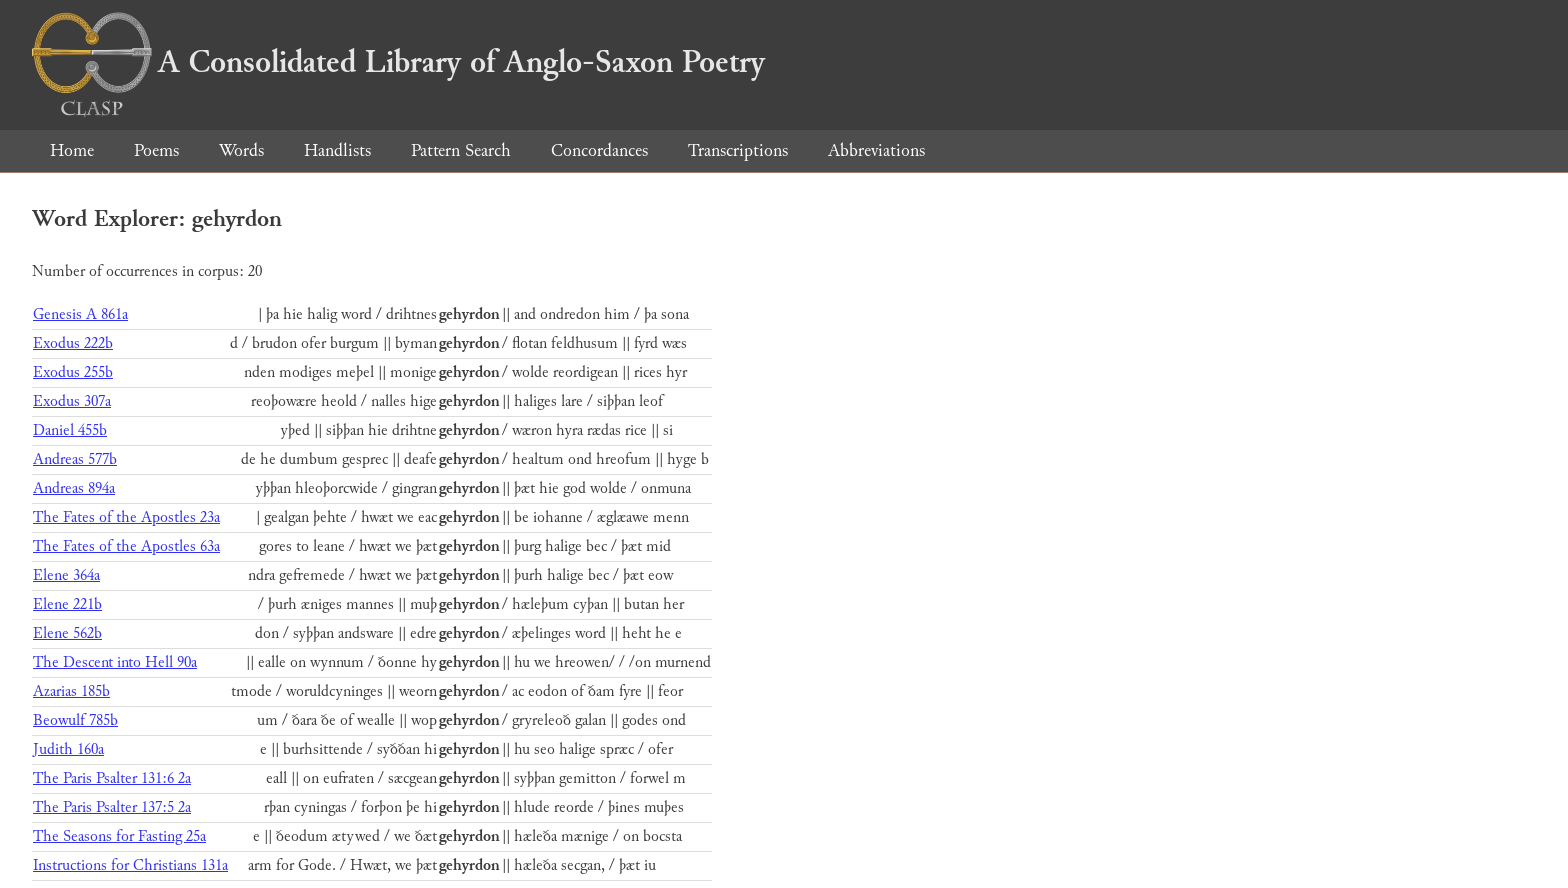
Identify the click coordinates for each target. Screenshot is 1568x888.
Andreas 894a (74, 488)
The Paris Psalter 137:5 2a (112, 807)
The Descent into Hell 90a (115, 662)
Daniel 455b (70, 430)
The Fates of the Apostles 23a (126, 517)
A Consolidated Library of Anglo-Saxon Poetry (398, 62)
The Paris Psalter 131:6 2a (112, 778)
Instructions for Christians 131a (130, 865)
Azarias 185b (71, 691)
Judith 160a (68, 749)
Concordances (599, 150)
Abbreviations (876, 150)
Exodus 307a (72, 401)
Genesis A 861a (80, 314)
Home (72, 150)
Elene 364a (66, 575)
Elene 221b (67, 604)
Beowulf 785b (75, 720)
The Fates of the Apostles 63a (126, 546)
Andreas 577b (75, 459)
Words (241, 150)
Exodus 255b (73, 372)
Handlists (337, 150)
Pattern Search (461, 150)
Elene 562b (67, 633)
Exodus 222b (73, 343)
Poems (156, 150)
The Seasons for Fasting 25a (119, 836)
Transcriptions (738, 150)
